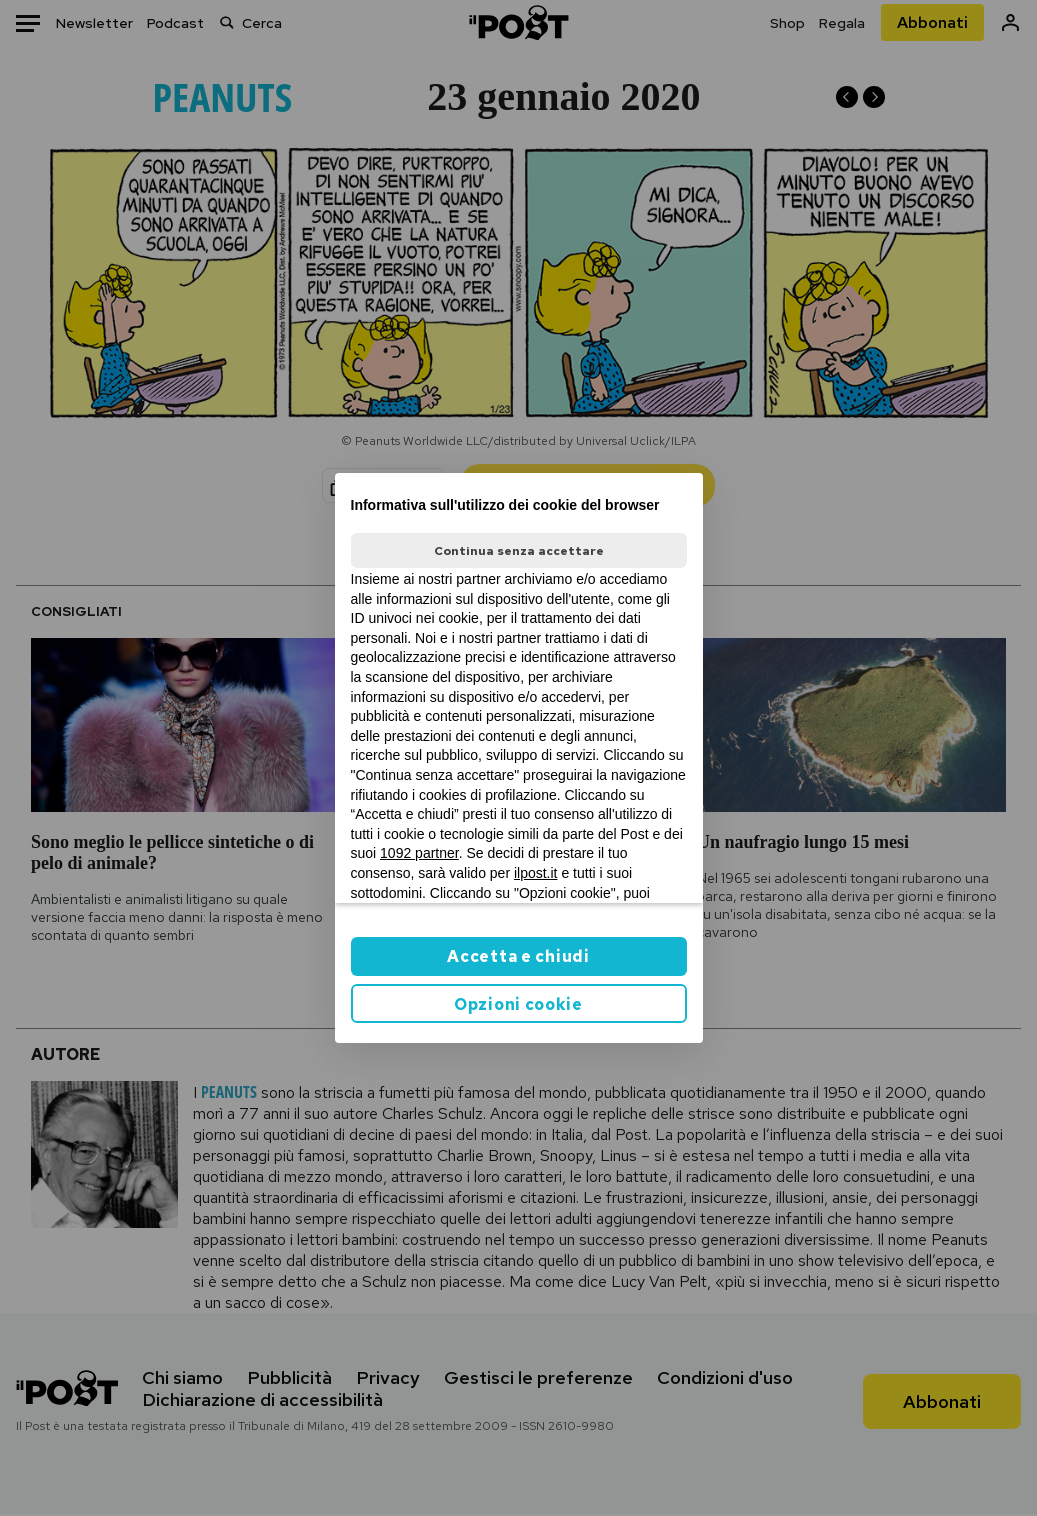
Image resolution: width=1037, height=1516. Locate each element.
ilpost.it (536, 873)
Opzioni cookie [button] (518, 1004)
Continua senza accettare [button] (519, 551)
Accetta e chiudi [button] (518, 956)
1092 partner (419, 853)
